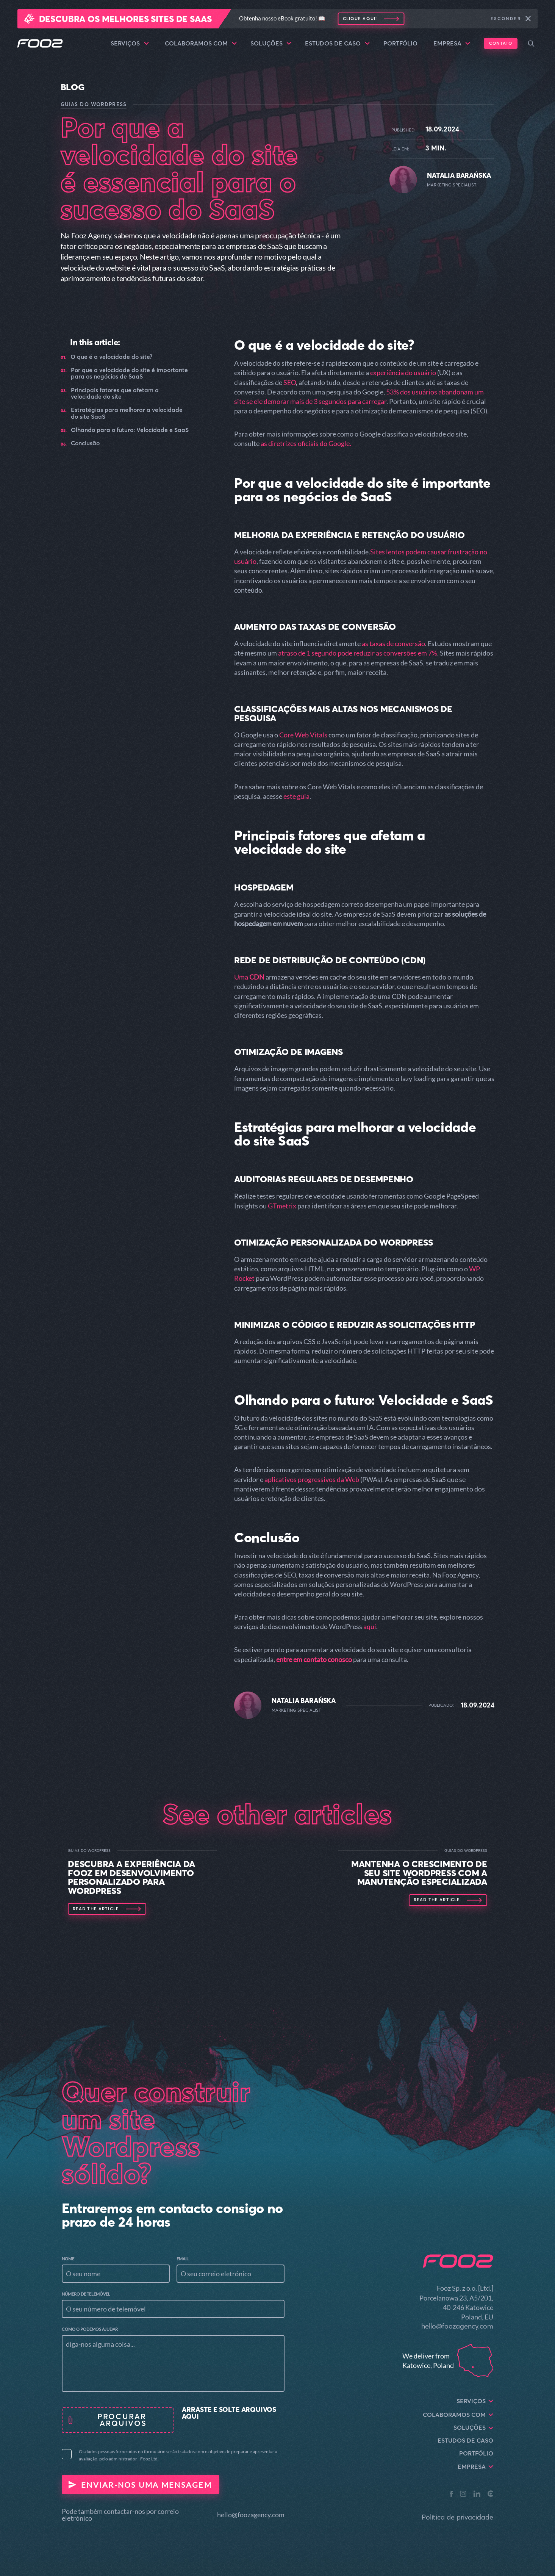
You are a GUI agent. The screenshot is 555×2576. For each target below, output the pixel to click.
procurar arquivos (123, 2420)
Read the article (96, 1908)
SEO (289, 382)
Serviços (130, 43)
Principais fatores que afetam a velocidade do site (115, 393)
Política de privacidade (457, 2517)
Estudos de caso (337, 43)
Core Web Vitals (303, 735)
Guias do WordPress (94, 104)
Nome (68, 2258)
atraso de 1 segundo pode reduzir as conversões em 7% (357, 653)
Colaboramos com (201, 43)
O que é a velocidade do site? (111, 357)
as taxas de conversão (393, 643)
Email (183, 2258)
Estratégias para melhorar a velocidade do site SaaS (127, 413)
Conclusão (85, 443)
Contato (501, 43)
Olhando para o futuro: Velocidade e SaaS (130, 430)
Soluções (271, 43)
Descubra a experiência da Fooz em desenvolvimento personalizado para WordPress (131, 1877)
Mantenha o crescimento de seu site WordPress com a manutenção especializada (419, 1872)
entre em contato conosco (314, 1659)
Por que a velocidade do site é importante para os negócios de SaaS (129, 373)
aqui (369, 1626)
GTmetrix (282, 1206)
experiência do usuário (402, 372)
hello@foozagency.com (251, 2514)
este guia (296, 796)
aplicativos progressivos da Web (312, 1479)
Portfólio (400, 43)
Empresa (452, 43)
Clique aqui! (360, 18)
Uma (249, 977)
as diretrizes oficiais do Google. (306, 443)
